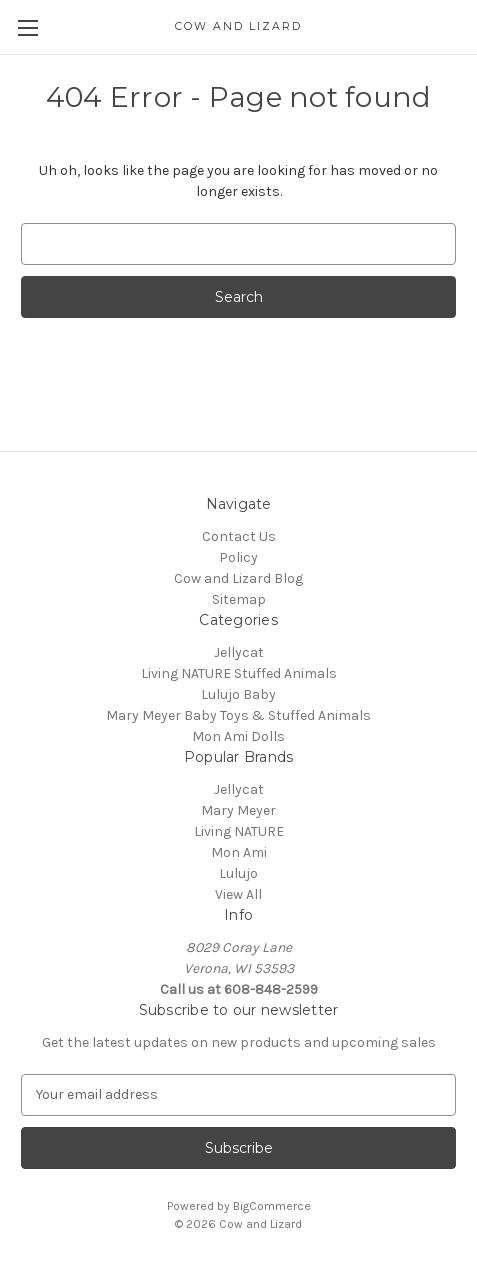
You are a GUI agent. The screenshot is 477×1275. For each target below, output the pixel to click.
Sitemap (239, 599)
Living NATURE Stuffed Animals (239, 673)
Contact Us (239, 536)
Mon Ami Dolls (238, 736)
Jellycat (239, 652)
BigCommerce (272, 1206)
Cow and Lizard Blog (238, 578)
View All (238, 894)
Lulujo (238, 873)
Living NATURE (239, 831)
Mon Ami (239, 852)
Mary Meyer (238, 810)
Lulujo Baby (238, 694)
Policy (238, 557)
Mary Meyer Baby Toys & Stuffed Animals (238, 715)
